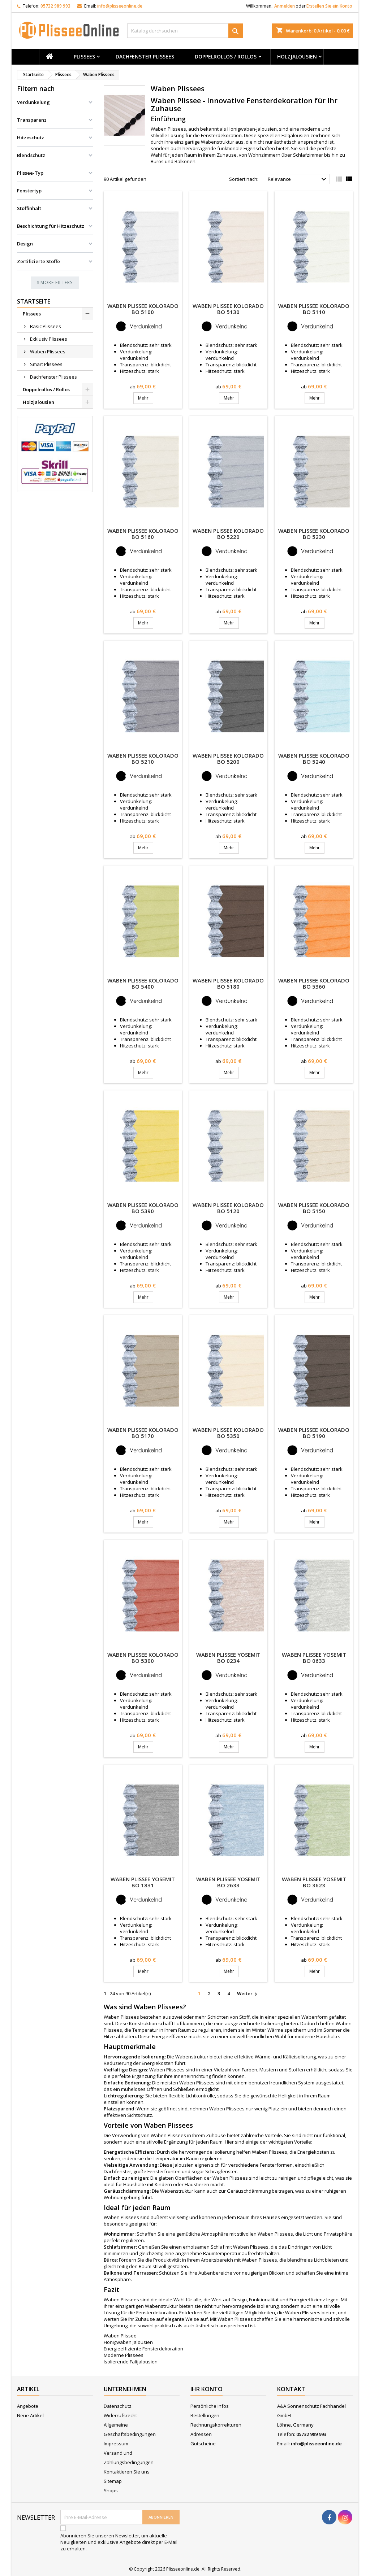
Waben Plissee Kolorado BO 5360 (313, 983)
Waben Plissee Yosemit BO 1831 (143, 1882)
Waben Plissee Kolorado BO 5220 (228, 533)
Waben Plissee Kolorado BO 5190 (313, 1432)
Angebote (27, 2406)
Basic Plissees (45, 326)
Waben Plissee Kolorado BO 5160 (142, 533)
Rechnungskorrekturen (215, 2425)
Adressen (201, 2434)
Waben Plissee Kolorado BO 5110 (313, 308)
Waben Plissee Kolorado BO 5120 (228, 1208)
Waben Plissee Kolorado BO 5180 (228, 983)
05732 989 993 (55, 6)
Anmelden (284, 6)
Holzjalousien (297, 56)
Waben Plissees (47, 351)
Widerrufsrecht (120, 2415)
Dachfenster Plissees (145, 56)
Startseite (33, 301)
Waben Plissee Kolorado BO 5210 (142, 758)
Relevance (298, 179)
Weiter (248, 1993)
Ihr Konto (206, 2389)
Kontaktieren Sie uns (127, 2471)
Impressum (116, 2443)
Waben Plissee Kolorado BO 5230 (313, 533)
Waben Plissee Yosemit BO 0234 (228, 1657)
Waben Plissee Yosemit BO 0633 (314, 1657)
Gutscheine (203, 2443)
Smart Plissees (46, 364)
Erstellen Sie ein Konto (329, 6)
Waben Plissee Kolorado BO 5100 (142, 308)
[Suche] (185, 30)
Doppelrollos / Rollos (226, 56)
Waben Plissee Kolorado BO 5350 (228, 1432)
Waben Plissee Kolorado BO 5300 (142, 1657)
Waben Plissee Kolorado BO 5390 (142, 1208)
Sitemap (113, 2481)
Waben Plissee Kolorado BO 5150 (313, 1208)
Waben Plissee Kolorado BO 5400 (142, 983)
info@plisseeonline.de (119, 6)
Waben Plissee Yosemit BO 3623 (314, 1882)
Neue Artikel (30, 2415)
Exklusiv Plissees (48, 339)
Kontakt (291, 2389)
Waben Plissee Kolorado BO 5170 (142, 1432)
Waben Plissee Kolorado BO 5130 (228, 308)
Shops (111, 2490)
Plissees (84, 56)
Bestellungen (204, 2415)
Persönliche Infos (209, 2406)
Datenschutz (118, 2406)
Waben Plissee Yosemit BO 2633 (228, 1882)
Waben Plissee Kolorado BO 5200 (228, 758)
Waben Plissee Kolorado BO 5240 (313, 758)
